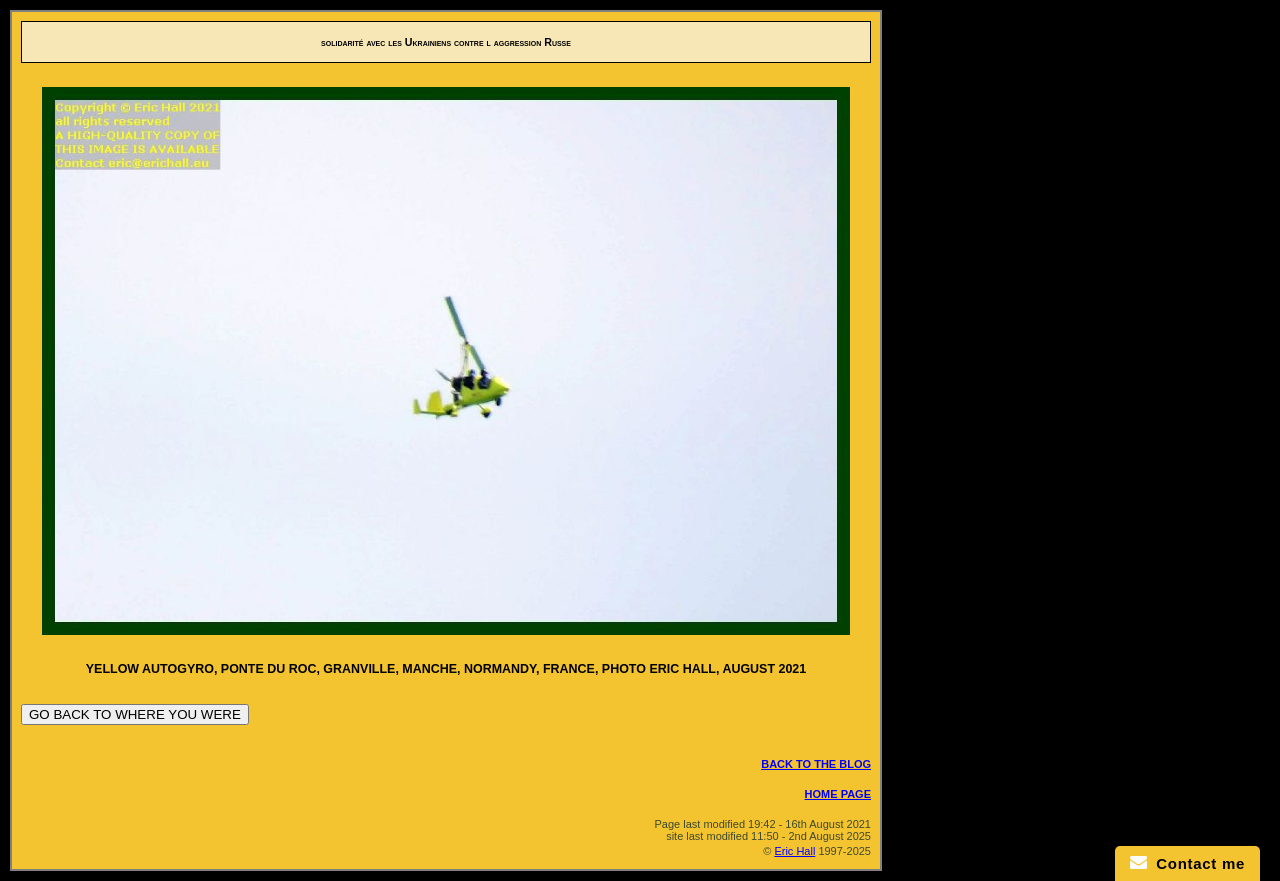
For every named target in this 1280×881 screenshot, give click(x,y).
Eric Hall (794, 851)
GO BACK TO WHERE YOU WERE (135, 714)
